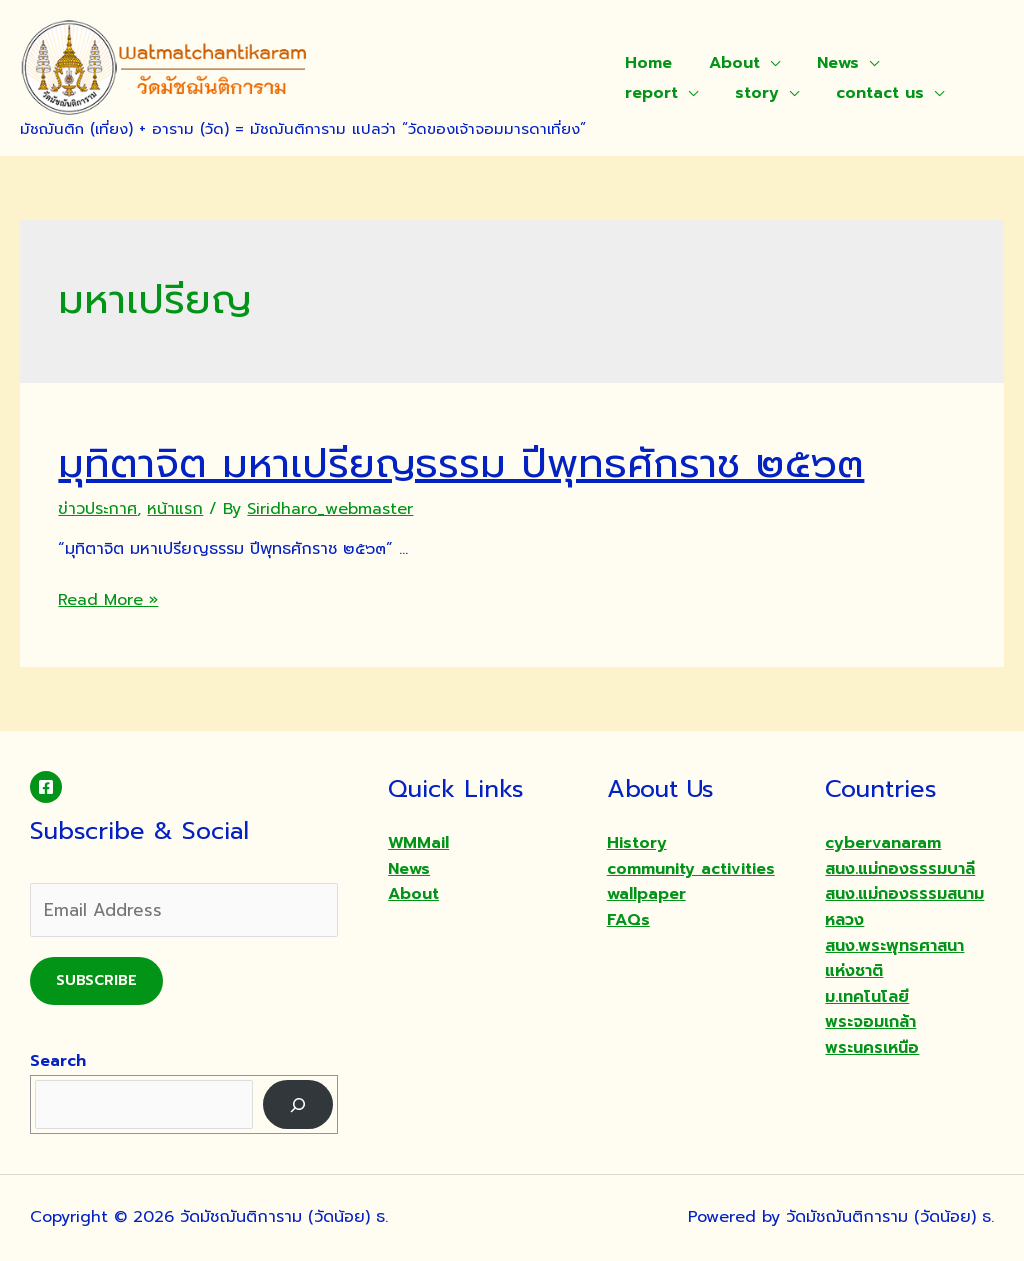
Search (58, 1061)
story (644, 93)
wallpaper (646, 894)
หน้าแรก (175, 509)
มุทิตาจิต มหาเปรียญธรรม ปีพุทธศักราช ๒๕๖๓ (461, 463)
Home (645, 63)
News (825, 63)
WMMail (418, 843)
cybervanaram (883, 843)
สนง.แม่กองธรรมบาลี (900, 869)
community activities (691, 869)
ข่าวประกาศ (97, 509)
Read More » (108, 600)
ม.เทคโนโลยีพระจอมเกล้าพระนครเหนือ (872, 1022)
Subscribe (96, 980)
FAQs (628, 920)
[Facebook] (46, 787)
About (726, 63)
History (637, 843)
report (924, 63)
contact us (762, 93)
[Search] (298, 1104)
